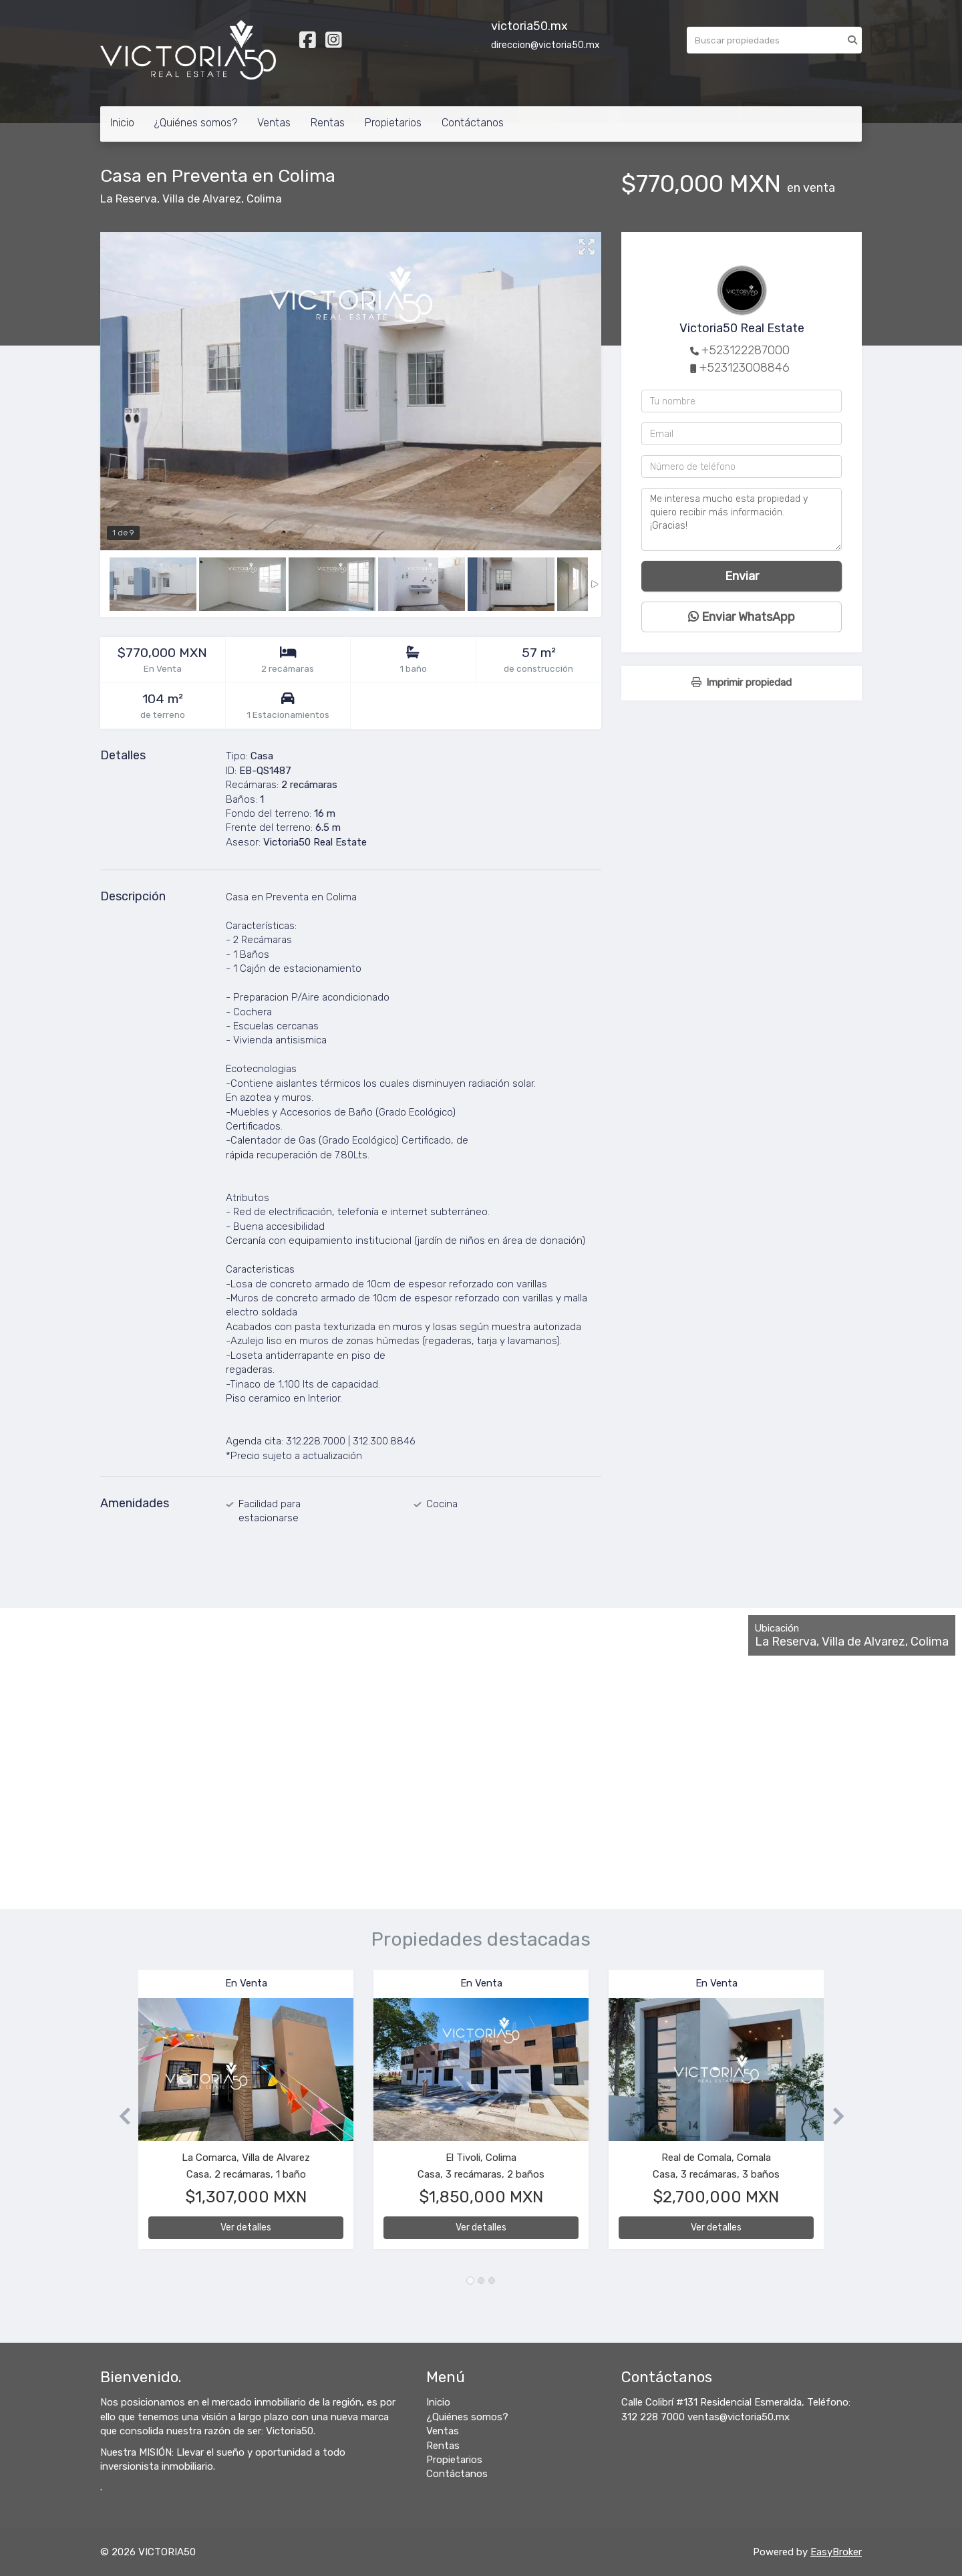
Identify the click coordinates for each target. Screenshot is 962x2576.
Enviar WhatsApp (741, 617)
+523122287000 (745, 350)
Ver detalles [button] (245, 2227)
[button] (119, 2116)
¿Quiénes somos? (195, 122)
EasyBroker (836, 2552)
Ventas (274, 122)
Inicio (122, 122)
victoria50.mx (529, 26)
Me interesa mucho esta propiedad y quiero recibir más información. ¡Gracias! (741, 519)
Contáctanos (473, 122)
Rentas (328, 122)
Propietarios (393, 122)
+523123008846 (744, 367)
